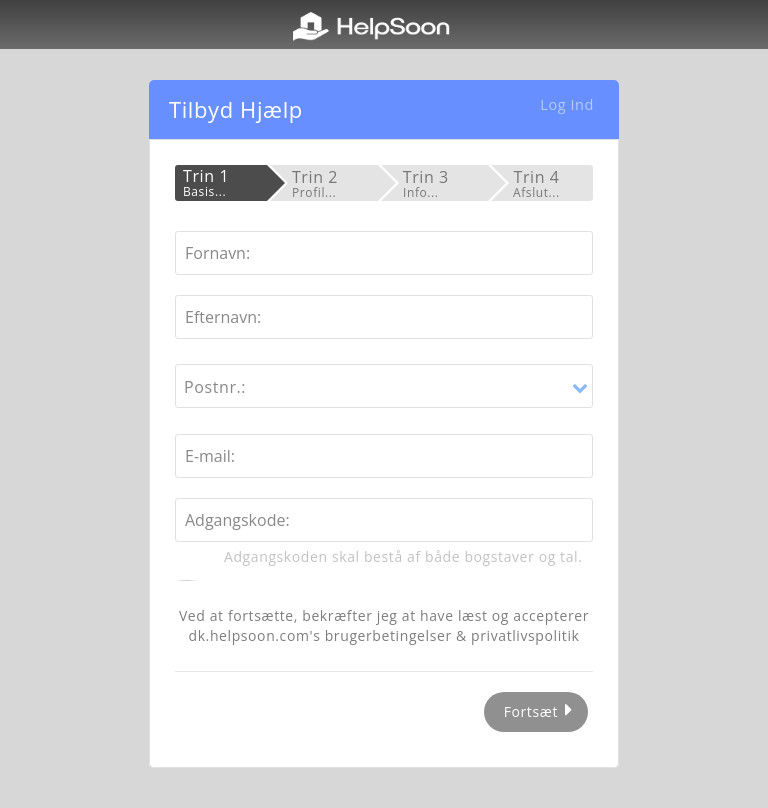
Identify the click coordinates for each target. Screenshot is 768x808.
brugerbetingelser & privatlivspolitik (452, 635)
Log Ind (567, 104)
